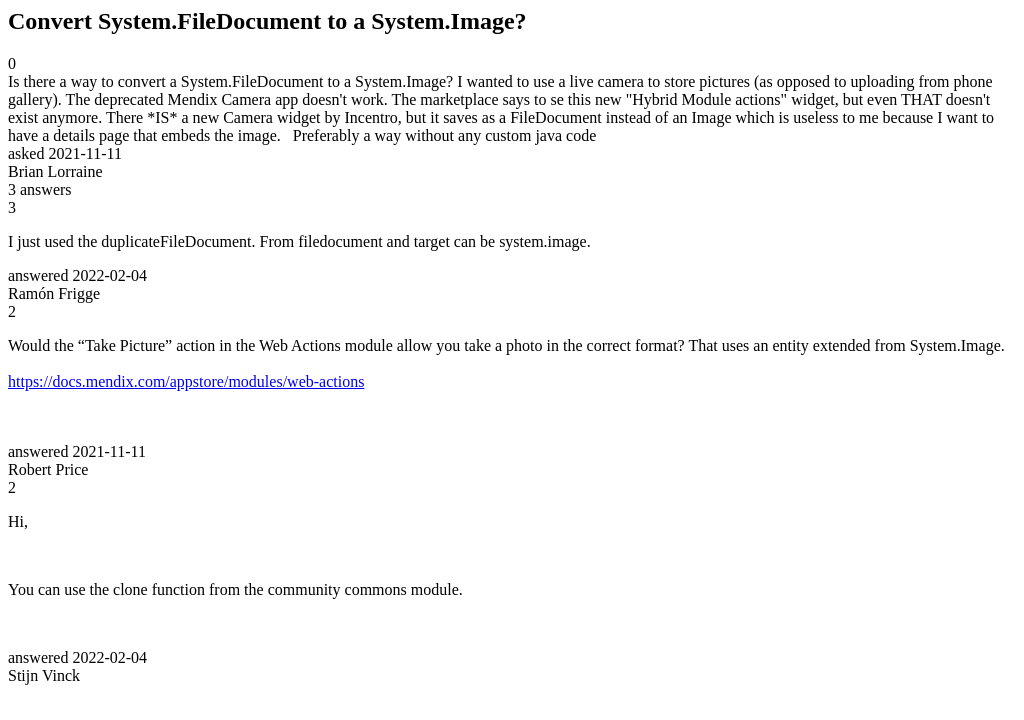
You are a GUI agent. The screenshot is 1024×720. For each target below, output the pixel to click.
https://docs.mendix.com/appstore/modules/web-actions (186, 381)
